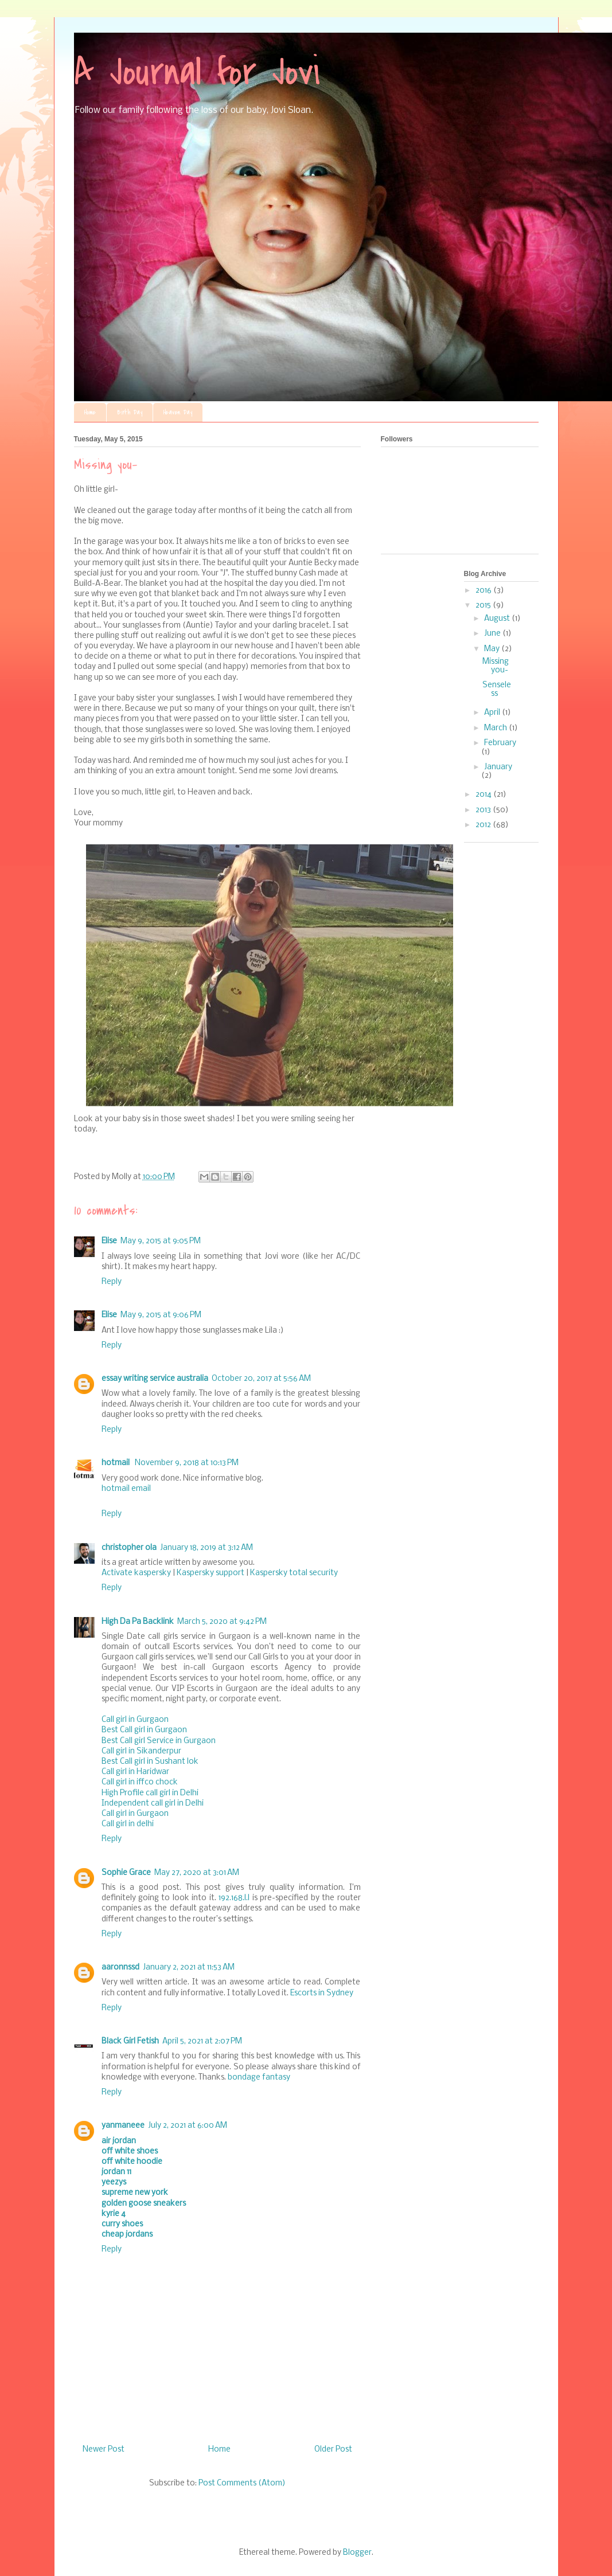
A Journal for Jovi (197, 72)
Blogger (357, 2552)
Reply (112, 1282)
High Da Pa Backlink (138, 1622)
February (500, 743)
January (498, 767)
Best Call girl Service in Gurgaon (159, 1741)
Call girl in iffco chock (140, 1782)
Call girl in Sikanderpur (141, 1751)
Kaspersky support (210, 1573)
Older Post (333, 2449)
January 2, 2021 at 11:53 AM (189, 1967)
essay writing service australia (155, 1379)
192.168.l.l (234, 1898)
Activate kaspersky (136, 1573)
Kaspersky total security (294, 1573)
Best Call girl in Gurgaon (144, 1730)
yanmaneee (123, 2125)
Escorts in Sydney (321, 1993)
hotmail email (126, 1489)
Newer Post (103, 2449)
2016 (484, 590)
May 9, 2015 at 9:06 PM (160, 1315)
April (493, 712)
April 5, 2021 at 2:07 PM (202, 2041)
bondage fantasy (259, 2077)
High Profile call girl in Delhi (150, 1793)
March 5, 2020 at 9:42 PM (222, 1622)
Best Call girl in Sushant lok (150, 1761)
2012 (484, 825)
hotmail (116, 1463)
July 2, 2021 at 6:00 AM (187, 2125)
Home (90, 412)
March (496, 728)
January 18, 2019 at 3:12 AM (206, 1548)
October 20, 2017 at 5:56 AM (261, 1379)
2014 (484, 794)
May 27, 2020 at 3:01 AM (196, 1873)
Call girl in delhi (128, 1824)
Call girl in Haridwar (135, 1772)
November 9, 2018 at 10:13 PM (187, 1463)
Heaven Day (177, 412)
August (498, 618)
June (493, 633)
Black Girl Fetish (130, 2041)
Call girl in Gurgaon (135, 1720)
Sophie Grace (126, 1873)
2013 (484, 810)
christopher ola (129, 1548)
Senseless (496, 690)
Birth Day (129, 412)
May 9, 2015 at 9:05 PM (160, 1241)
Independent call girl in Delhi (153, 1803)
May (492, 649)
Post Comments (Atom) (242, 2483)
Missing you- (495, 666)
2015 (484, 605)
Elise (109, 1241)
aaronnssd (120, 1967)
